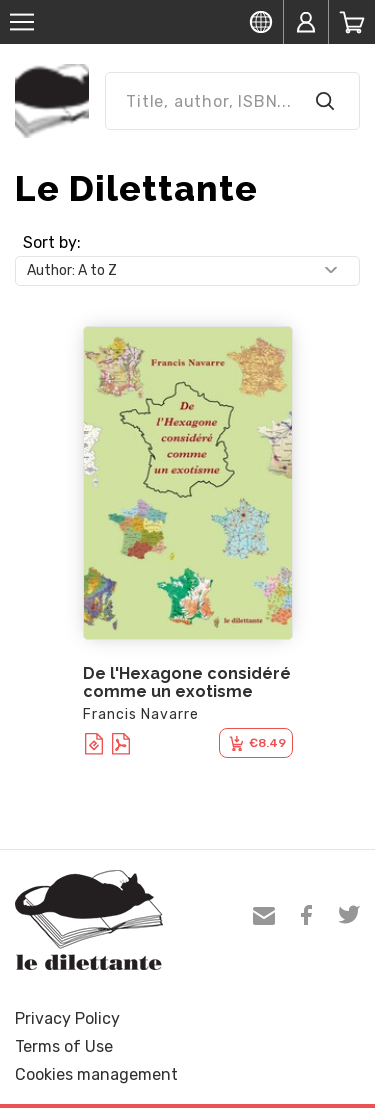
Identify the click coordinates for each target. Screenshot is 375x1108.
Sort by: (52, 242)
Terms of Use (64, 1046)
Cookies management (96, 1074)
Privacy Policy (67, 1018)
